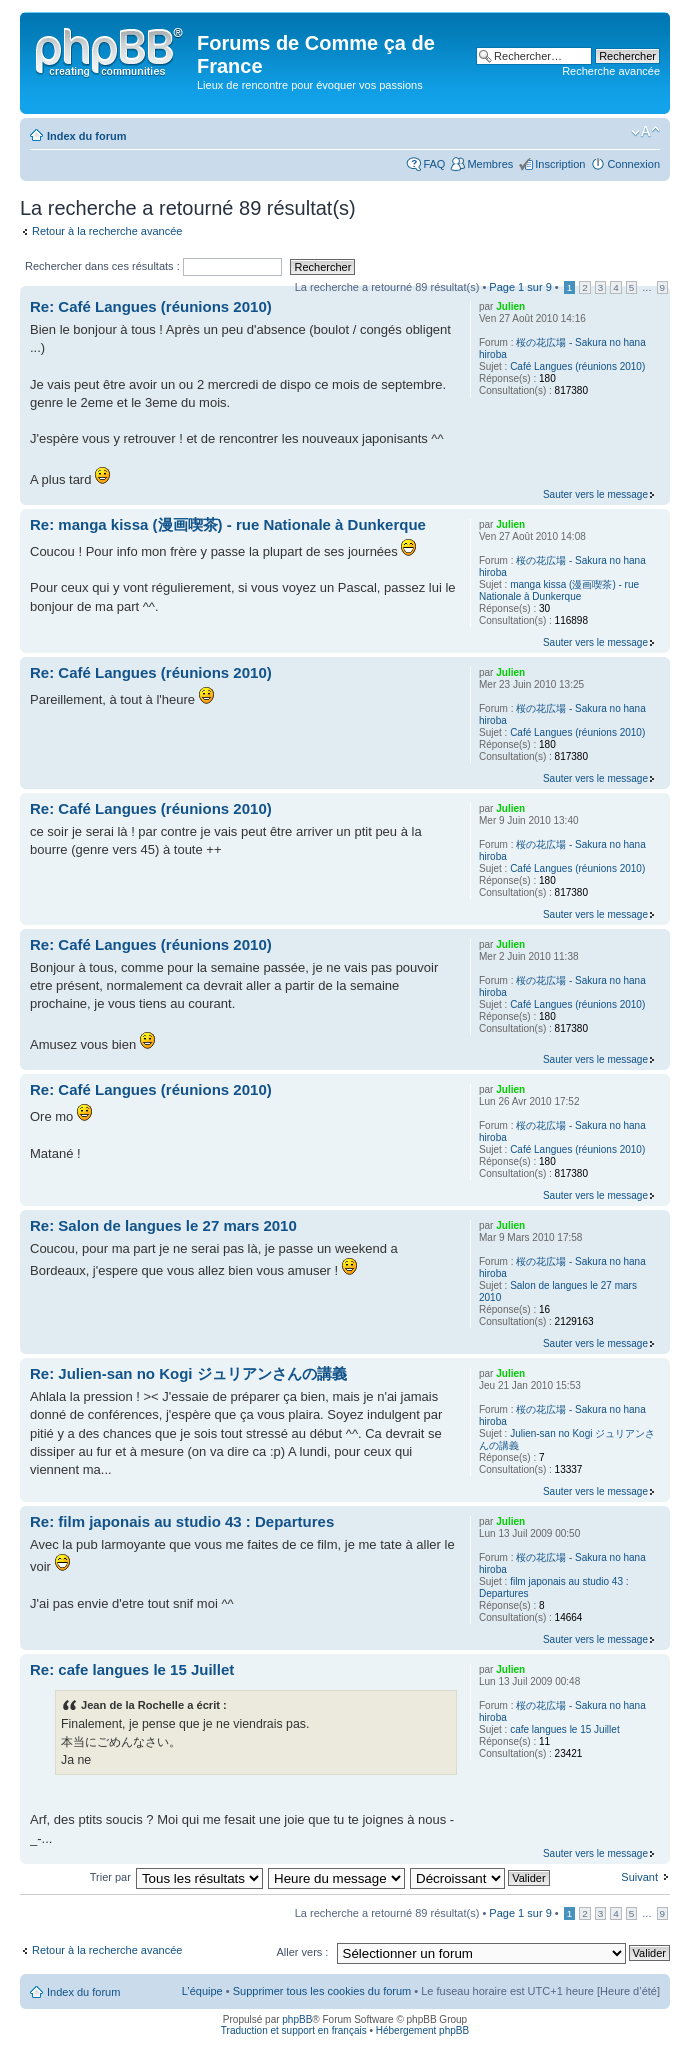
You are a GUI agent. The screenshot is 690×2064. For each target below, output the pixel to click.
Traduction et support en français (294, 2030)
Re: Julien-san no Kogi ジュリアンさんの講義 (188, 1373)
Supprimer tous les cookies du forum (322, 1991)
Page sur (520, 287)
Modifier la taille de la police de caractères (645, 132)
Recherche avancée (611, 71)
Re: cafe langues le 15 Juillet (132, 1669)
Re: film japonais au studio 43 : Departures (182, 1521)
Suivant (639, 1877)
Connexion (633, 164)
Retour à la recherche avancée (107, 231)
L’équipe (202, 1991)
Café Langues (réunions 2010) (577, 366)
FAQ (434, 164)
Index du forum (86, 136)
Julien (510, 306)
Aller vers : (302, 1952)
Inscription (560, 164)
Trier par (112, 1877)
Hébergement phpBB (422, 2030)
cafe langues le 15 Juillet (565, 1729)
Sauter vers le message (595, 494)
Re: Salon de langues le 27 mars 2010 (163, 1225)
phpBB (297, 2019)
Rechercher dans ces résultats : (153, 266)
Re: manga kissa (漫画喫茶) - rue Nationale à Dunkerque (228, 524)
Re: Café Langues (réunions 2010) (151, 306)
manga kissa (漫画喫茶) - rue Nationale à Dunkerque (559, 590)
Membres (490, 164)
